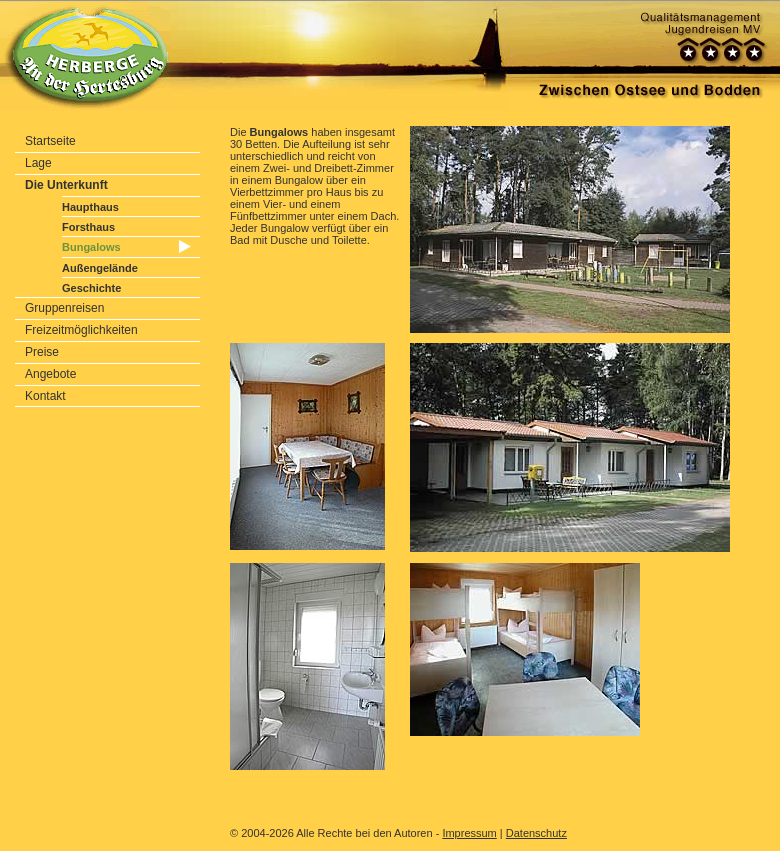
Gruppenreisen (64, 308)
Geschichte (91, 288)
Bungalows (91, 247)
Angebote (50, 374)
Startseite (50, 141)
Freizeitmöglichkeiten (81, 330)
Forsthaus (88, 227)
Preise (42, 352)
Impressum (469, 833)
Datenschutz (536, 833)
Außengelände (100, 268)
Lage (38, 163)
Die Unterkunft (66, 185)
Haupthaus (90, 207)
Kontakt (45, 396)
